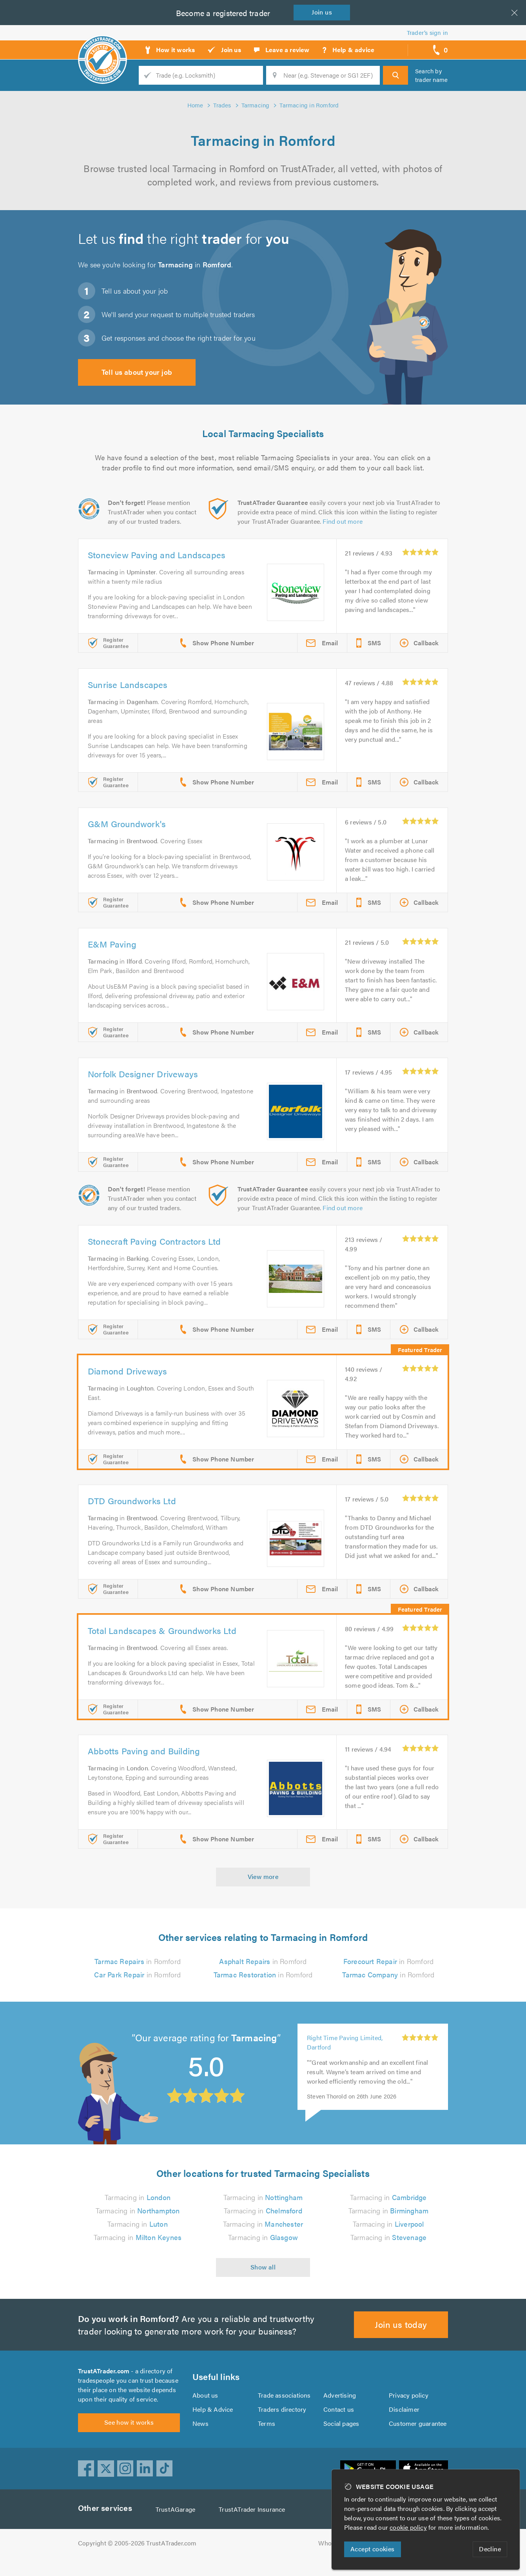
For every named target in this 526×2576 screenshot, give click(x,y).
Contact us (338, 2423)
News (200, 2437)
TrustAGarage (177, 2528)
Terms (267, 2437)
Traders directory (282, 2423)
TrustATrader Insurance (254, 2528)
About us (205, 2409)
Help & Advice (212, 2423)
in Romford (137, 1961)
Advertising (339, 2409)
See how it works (129, 2441)
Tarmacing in (137, 2207)
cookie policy (410, 2527)
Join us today (401, 2333)
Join (323, 12)
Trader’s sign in (427, 32)
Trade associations (285, 2409)
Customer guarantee (418, 2437)
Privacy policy (408, 2409)
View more (263, 1876)
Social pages (341, 2437)
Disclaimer (404, 2423)
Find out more (344, 521)
